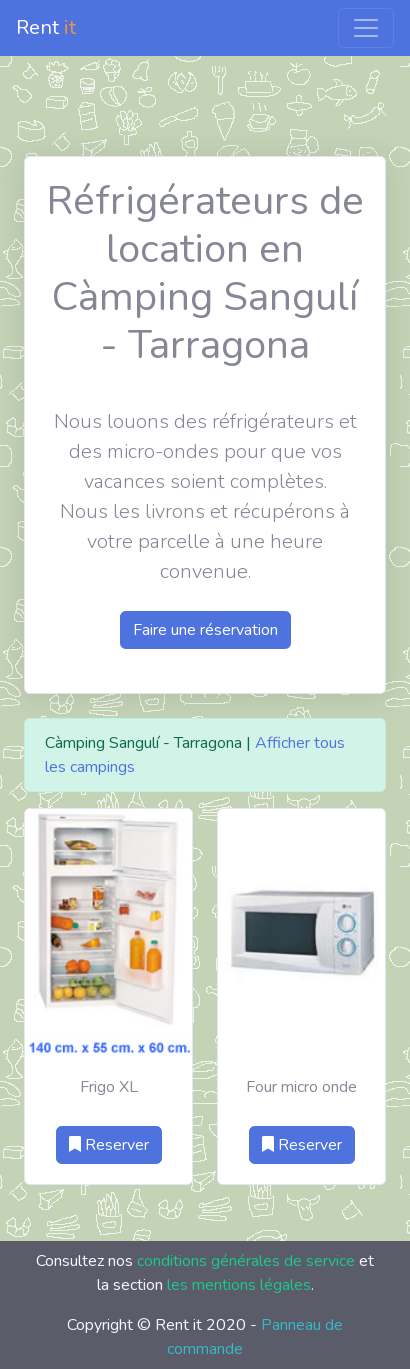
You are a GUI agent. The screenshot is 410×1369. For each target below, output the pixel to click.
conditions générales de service (246, 1261)
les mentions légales (239, 1285)
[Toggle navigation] (366, 28)
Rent (46, 27)
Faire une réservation (205, 630)
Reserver (109, 1145)
